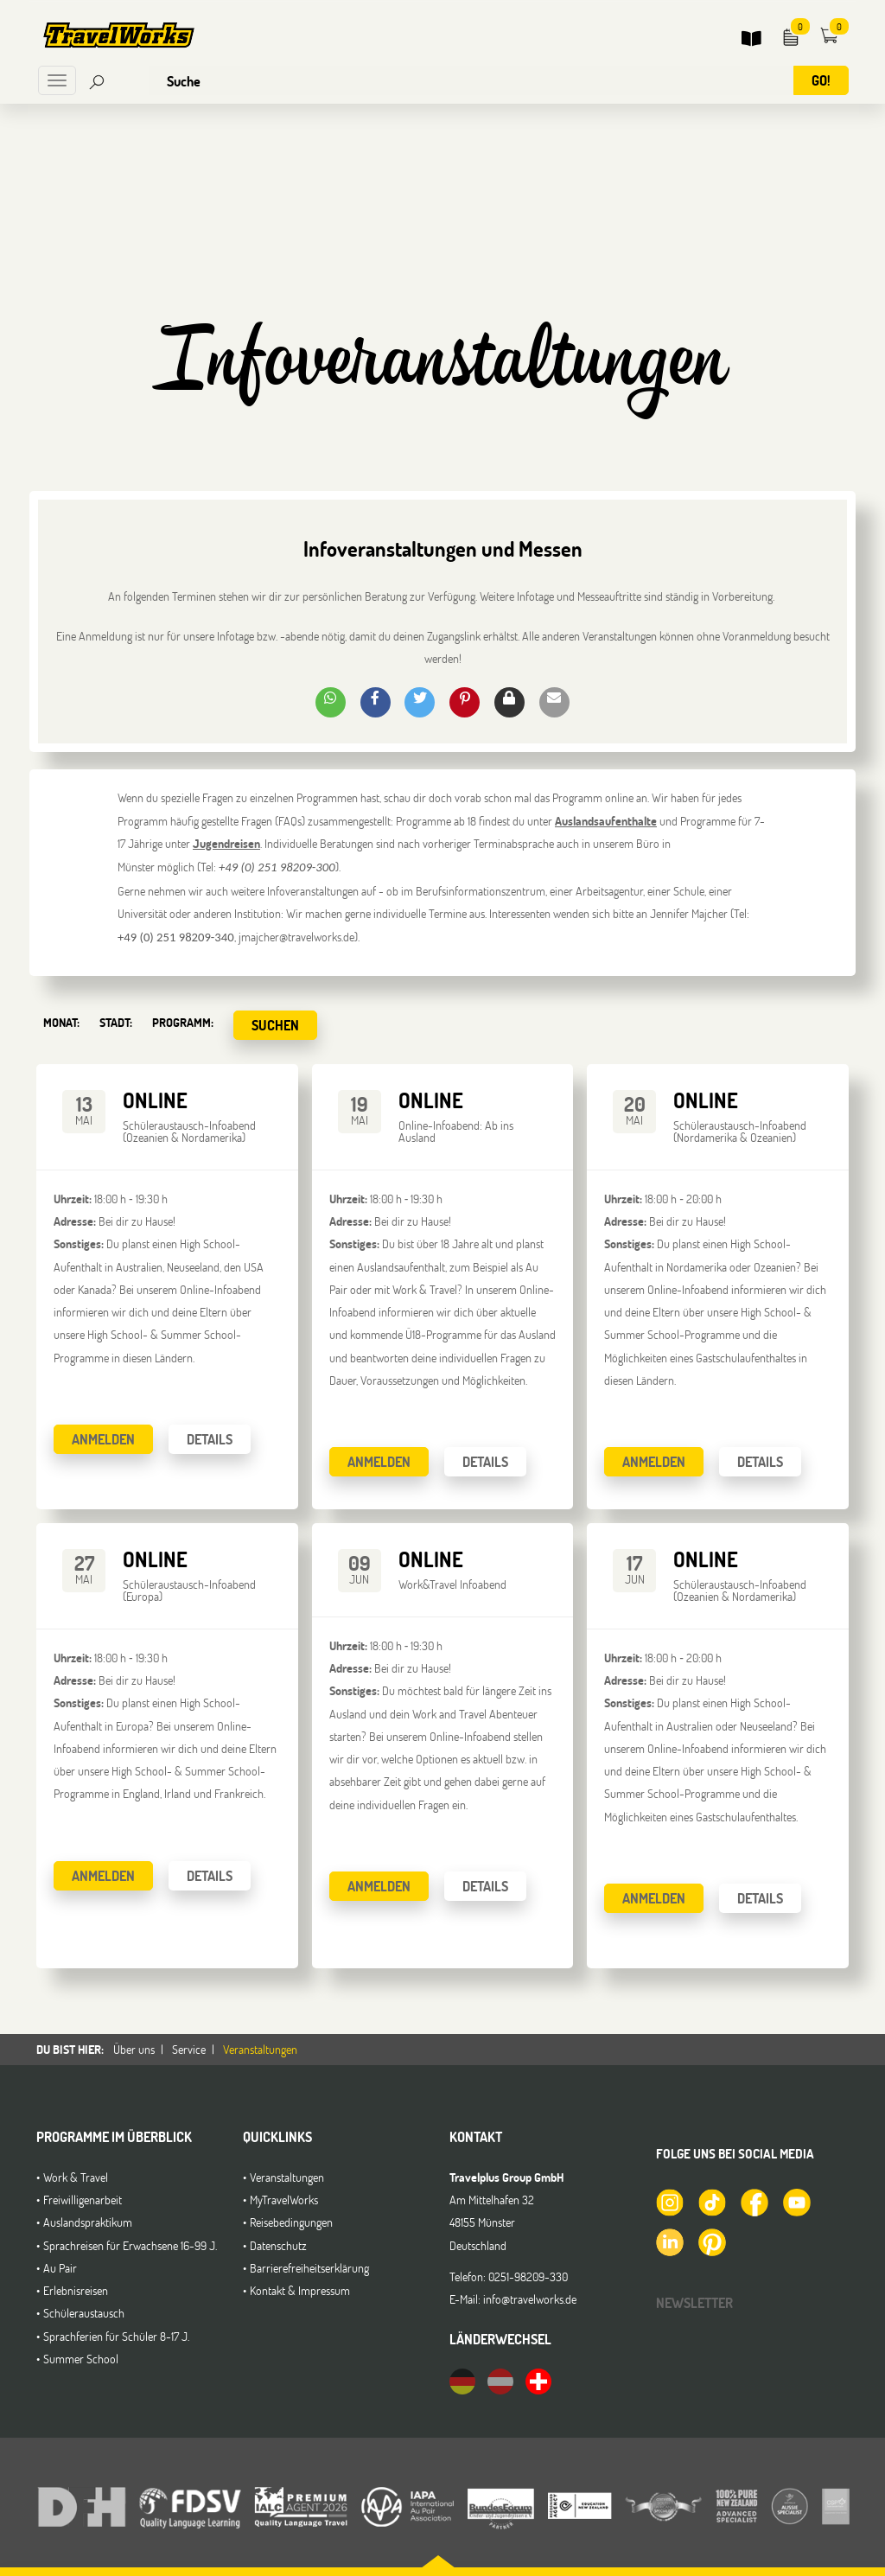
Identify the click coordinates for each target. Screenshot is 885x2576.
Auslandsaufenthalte (606, 821)
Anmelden (103, 1439)
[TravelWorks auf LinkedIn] (669, 2241)
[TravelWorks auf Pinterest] (711, 2241)
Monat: (61, 1022)
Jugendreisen (226, 843)
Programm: (182, 1022)
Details (209, 1439)
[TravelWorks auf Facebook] (754, 2202)
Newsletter (694, 2302)
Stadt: (115, 1022)
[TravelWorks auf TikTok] (711, 2202)
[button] (330, 702)
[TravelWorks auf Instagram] (669, 2202)
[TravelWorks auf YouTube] (796, 2202)
